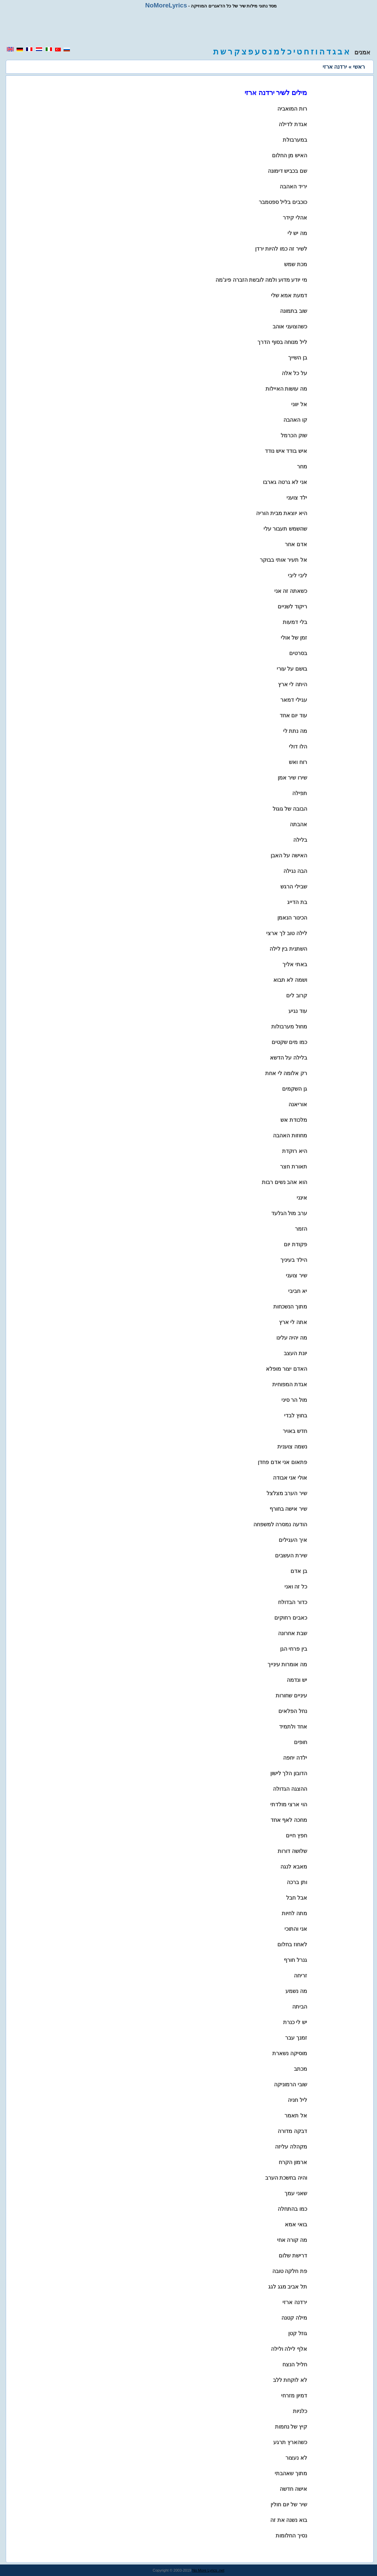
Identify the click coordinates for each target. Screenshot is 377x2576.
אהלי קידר (295, 218)
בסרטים (298, 653)
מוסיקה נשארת (289, 2053)
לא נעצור (296, 2458)
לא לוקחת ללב (290, 2380)
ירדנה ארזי (294, 2302)
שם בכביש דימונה (287, 171)
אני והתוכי (295, 1929)
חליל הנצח (294, 2364)
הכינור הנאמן (292, 918)
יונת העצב (295, 1353)
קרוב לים (296, 995)
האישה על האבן (289, 855)
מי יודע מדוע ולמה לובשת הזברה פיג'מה (261, 280)
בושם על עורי (292, 669)
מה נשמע (296, 1991)
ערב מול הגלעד (289, 1213)
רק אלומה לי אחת (286, 1073)
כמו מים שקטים (289, 1042)
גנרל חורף (295, 1960)
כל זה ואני (295, 1586)
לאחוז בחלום (292, 1944)
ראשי (359, 67)
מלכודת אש (293, 1120)
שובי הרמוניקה (290, 2084)
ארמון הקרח (293, 2162)
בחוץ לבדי (295, 1415)
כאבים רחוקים (290, 1618)
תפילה (299, 793)
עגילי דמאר (293, 700)
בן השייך (297, 358)
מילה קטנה (294, 2318)
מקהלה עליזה (291, 2147)
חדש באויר (295, 1431)
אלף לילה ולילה (289, 2349)
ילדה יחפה (295, 1758)
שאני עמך (295, 2193)
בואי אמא (296, 2224)
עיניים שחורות (291, 1695)
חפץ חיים (296, 1835)
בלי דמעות (295, 622)
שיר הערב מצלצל (287, 1493)
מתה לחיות (294, 1913)
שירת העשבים (291, 1555)
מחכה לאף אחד (289, 1820)
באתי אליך (294, 964)
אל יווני (299, 404)
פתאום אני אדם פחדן (282, 1462)
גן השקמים (294, 1089)
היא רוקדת (294, 1151)
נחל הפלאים (292, 1711)
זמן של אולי (294, 638)
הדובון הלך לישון (288, 1773)
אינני (302, 1198)
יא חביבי (297, 1291)
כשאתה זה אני (290, 591)
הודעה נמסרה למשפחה (280, 1524)
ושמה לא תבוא (290, 980)
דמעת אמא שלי (289, 295)
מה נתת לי (295, 731)
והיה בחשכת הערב (286, 2178)
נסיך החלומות (291, 2535)
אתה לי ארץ (293, 1322)
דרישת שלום (293, 2255)
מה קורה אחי (292, 2240)
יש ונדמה (297, 1680)
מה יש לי (297, 233)
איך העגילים (293, 1540)
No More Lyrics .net (208, 2570)
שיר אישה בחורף (288, 1509)
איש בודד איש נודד (286, 451)
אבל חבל (296, 1898)
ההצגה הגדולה (290, 1789)
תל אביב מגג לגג (287, 2287)
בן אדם (299, 1571)
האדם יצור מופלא (286, 1369)
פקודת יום (295, 1244)
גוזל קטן (297, 2333)
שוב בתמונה (293, 311)
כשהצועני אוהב (290, 326)
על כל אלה (294, 373)
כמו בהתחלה (292, 2209)
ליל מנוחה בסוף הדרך (282, 342)
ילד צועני (296, 498)
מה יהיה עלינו (291, 1338)
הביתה (299, 2007)
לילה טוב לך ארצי (286, 933)
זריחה (300, 1975)
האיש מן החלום (289, 155)
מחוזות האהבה (290, 1135)
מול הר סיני (294, 1400)
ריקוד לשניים (292, 606)
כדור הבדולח (292, 1602)
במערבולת (295, 140)
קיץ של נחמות (291, 2427)
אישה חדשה (293, 2489)
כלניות (300, 2411)
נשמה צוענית (292, 1446)
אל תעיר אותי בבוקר (283, 560)
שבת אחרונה (292, 1633)
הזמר (301, 1229)
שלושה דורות (292, 1851)
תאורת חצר (293, 1166)
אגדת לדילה (293, 124)
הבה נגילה (295, 871)
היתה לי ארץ (292, 684)
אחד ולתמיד (293, 1727)
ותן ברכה (297, 1882)
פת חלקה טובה (289, 2271)
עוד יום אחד (293, 715)
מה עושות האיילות (286, 389)
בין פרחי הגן (293, 1649)
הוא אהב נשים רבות (284, 1182)
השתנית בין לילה (288, 949)
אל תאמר (295, 2115)
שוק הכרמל (294, 435)
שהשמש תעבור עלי (285, 529)
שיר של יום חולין (289, 2504)
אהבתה (298, 824)
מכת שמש (295, 264)
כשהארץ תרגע (290, 2442)
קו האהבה (295, 420)
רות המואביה (292, 109)
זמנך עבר (296, 2038)
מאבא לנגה (293, 1867)
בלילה (300, 840)
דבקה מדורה (292, 2131)
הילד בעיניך (293, 1260)
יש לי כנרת (295, 2022)
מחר (302, 466)
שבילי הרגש (293, 886)
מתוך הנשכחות (290, 1306)
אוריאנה (297, 1104)
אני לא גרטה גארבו (285, 482)
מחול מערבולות (289, 1026)
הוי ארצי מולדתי (288, 1804)
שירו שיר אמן (292, 778)
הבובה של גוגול (290, 809)
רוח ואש (298, 762)
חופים (300, 1742)
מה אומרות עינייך (287, 1664)
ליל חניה (297, 2100)
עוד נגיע (297, 1011)
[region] (188, 28)
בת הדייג (297, 902)
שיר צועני (296, 1275)
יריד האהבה (293, 186)
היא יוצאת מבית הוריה (281, 513)
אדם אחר (296, 544)
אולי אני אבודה (290, 1478)
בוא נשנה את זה (288, 2520)
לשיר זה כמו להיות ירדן (281, 249)
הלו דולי (298, 746)
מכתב (300, 2069)
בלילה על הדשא (288, 1058)
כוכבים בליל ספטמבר (283, 202)
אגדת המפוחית (289, 1384)
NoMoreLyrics (166, 5)
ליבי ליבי (297, 575)
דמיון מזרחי (294, 2395)
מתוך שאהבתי (291, 2473)
